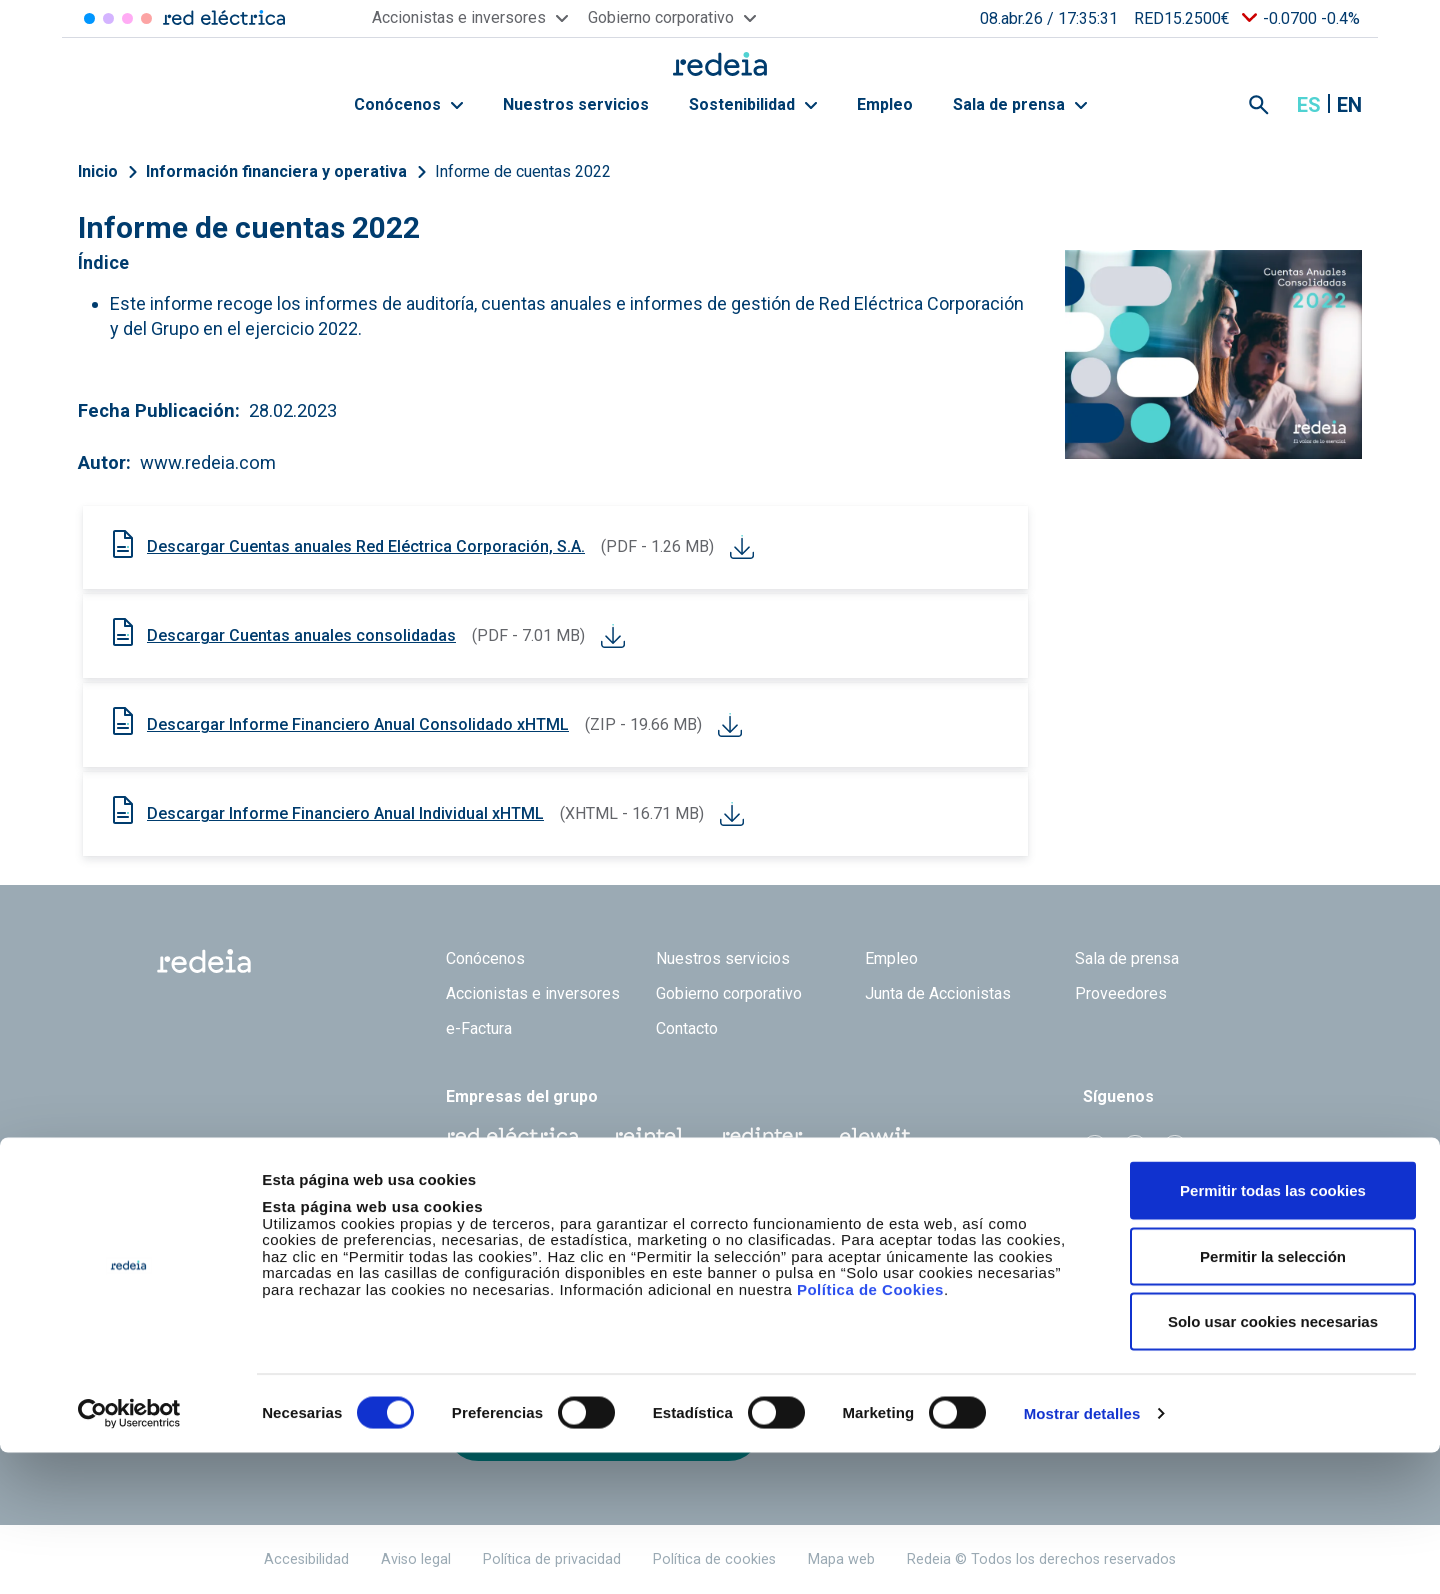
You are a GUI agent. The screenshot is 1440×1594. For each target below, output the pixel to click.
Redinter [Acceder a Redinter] (108, 18)
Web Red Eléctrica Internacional (762, 1136)
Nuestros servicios (576, 104)
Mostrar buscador (1259, 105)
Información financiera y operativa (276, 171)
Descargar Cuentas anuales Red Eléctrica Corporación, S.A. (366, 546)
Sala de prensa (1020, 104)
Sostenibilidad (753, 104)
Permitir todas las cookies (1273, 1331)
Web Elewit (875, 1136)
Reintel (649, 1136)
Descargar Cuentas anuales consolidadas (301, 635)
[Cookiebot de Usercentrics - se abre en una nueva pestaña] (129, 1555)
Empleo (885, 104)
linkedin (1135, 1147)
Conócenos (408, 104)
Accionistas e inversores (533, 993)
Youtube (1175, 1147)
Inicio (98, 171)
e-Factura (479, 1028)
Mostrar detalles (1082, 1554)
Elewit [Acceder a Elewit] (146, 18)
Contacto (687, 1028)
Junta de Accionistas (938, 993)
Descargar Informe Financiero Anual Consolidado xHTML (358, 724)
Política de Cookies (870, 1430)
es (1309, 105)
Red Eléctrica (512, 1136)
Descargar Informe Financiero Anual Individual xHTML (345, 813)
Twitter (1095, 1147)
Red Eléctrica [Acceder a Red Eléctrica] (89, 18)
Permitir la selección (1273, 1397)
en (1349, 105)
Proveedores (1121, 993)
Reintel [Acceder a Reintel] (127, 18)
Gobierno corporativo (729, 993)
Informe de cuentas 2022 (523, 171)
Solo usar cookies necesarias (1273, 1462)
